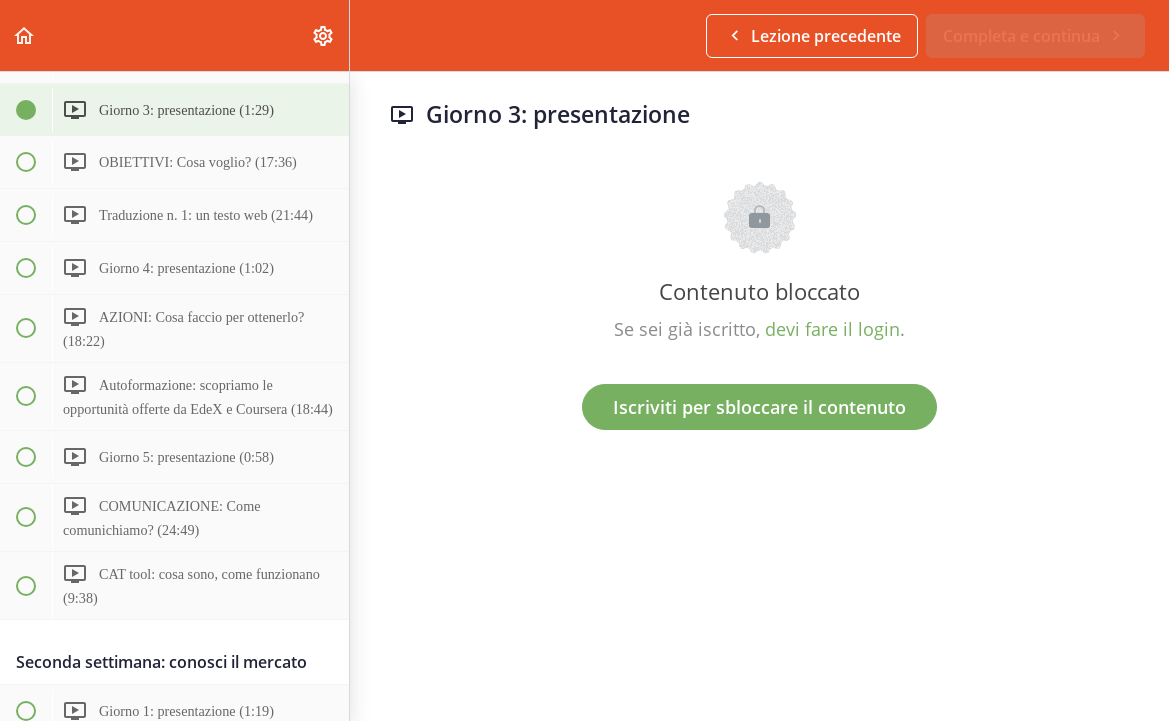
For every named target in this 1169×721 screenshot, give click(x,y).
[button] (25, 35)
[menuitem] (324, 35)
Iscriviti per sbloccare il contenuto (759, 407)
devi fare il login (832, 329)
